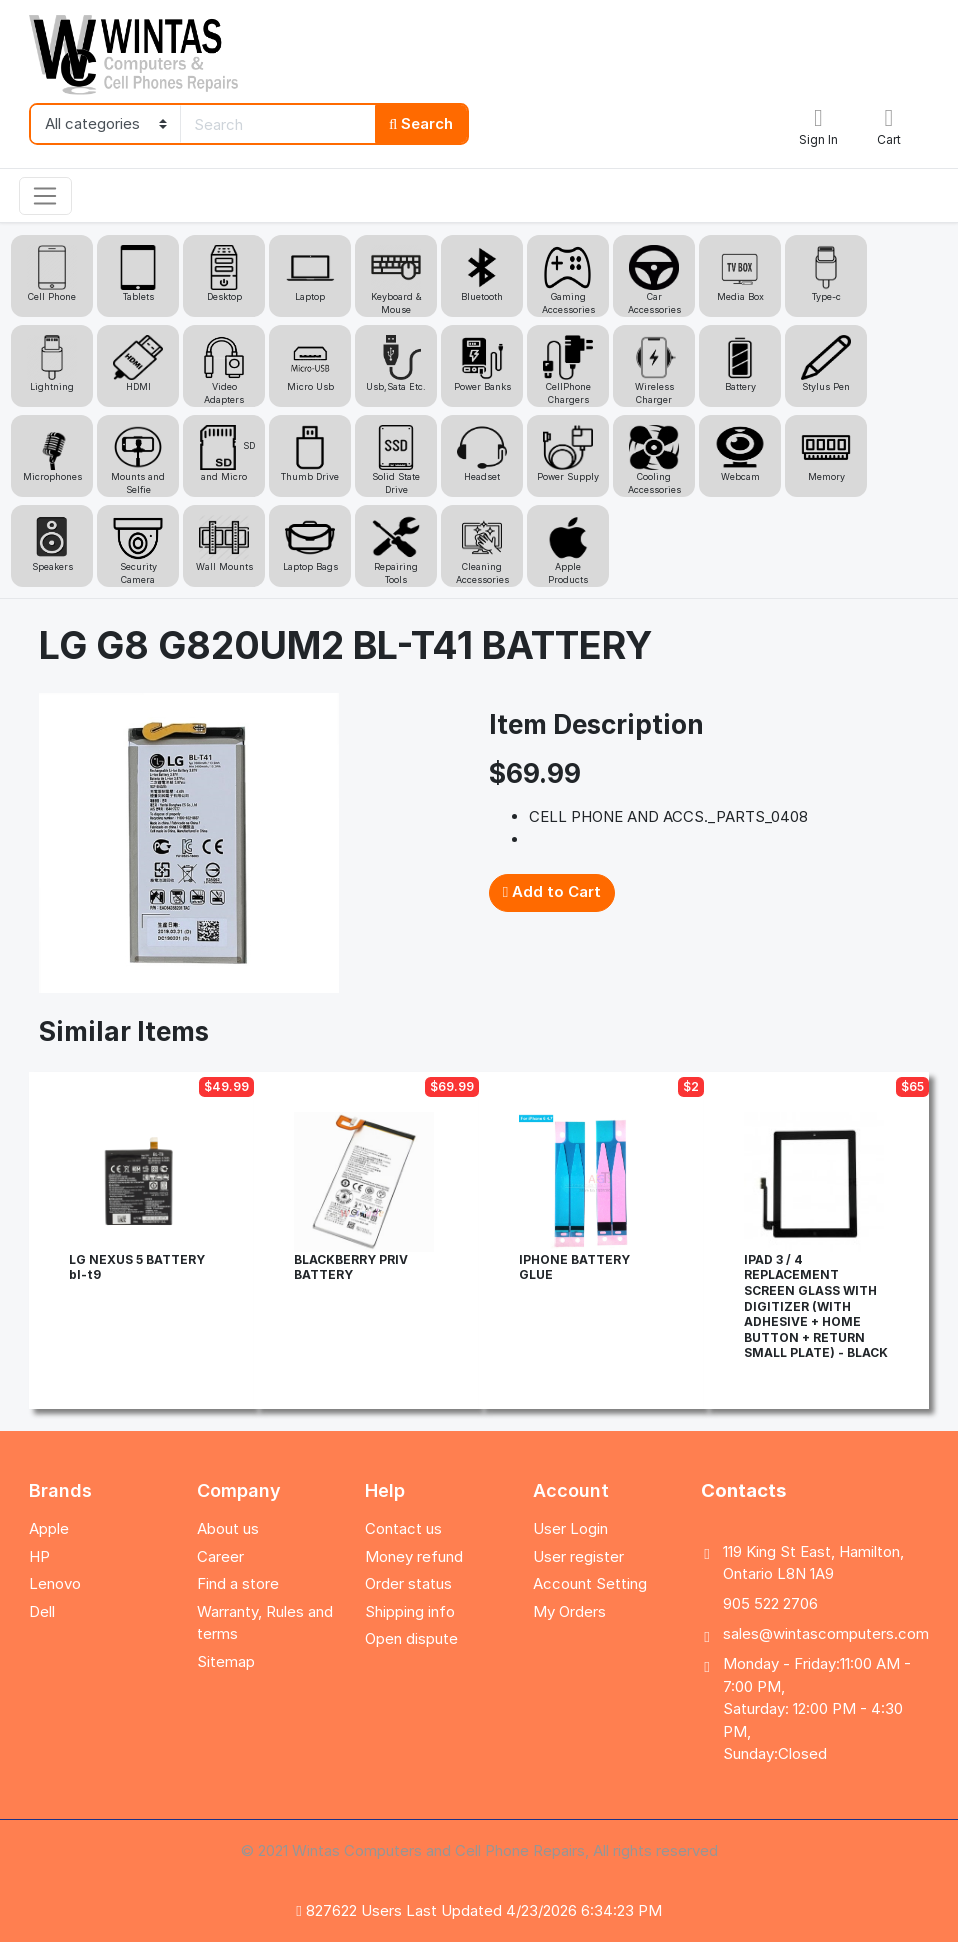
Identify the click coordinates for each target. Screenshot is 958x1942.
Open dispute (411, 1638)
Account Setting (590, 1583)
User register (578, 1556)
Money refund (414, 1556)
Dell (42, 1611)
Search (421, 123)
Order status (408, 1583)
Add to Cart (552, 891)
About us (228, 1528)
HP (39, 1556)
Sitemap (226, 1661)
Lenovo (55, 1583)
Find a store (238, 1583)
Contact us (403, 1528)
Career (220, 1556)
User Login (570, 1528)
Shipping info (410, 1611)
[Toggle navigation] (45, 196)
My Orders (569, 1611)
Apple (49, 1528)
